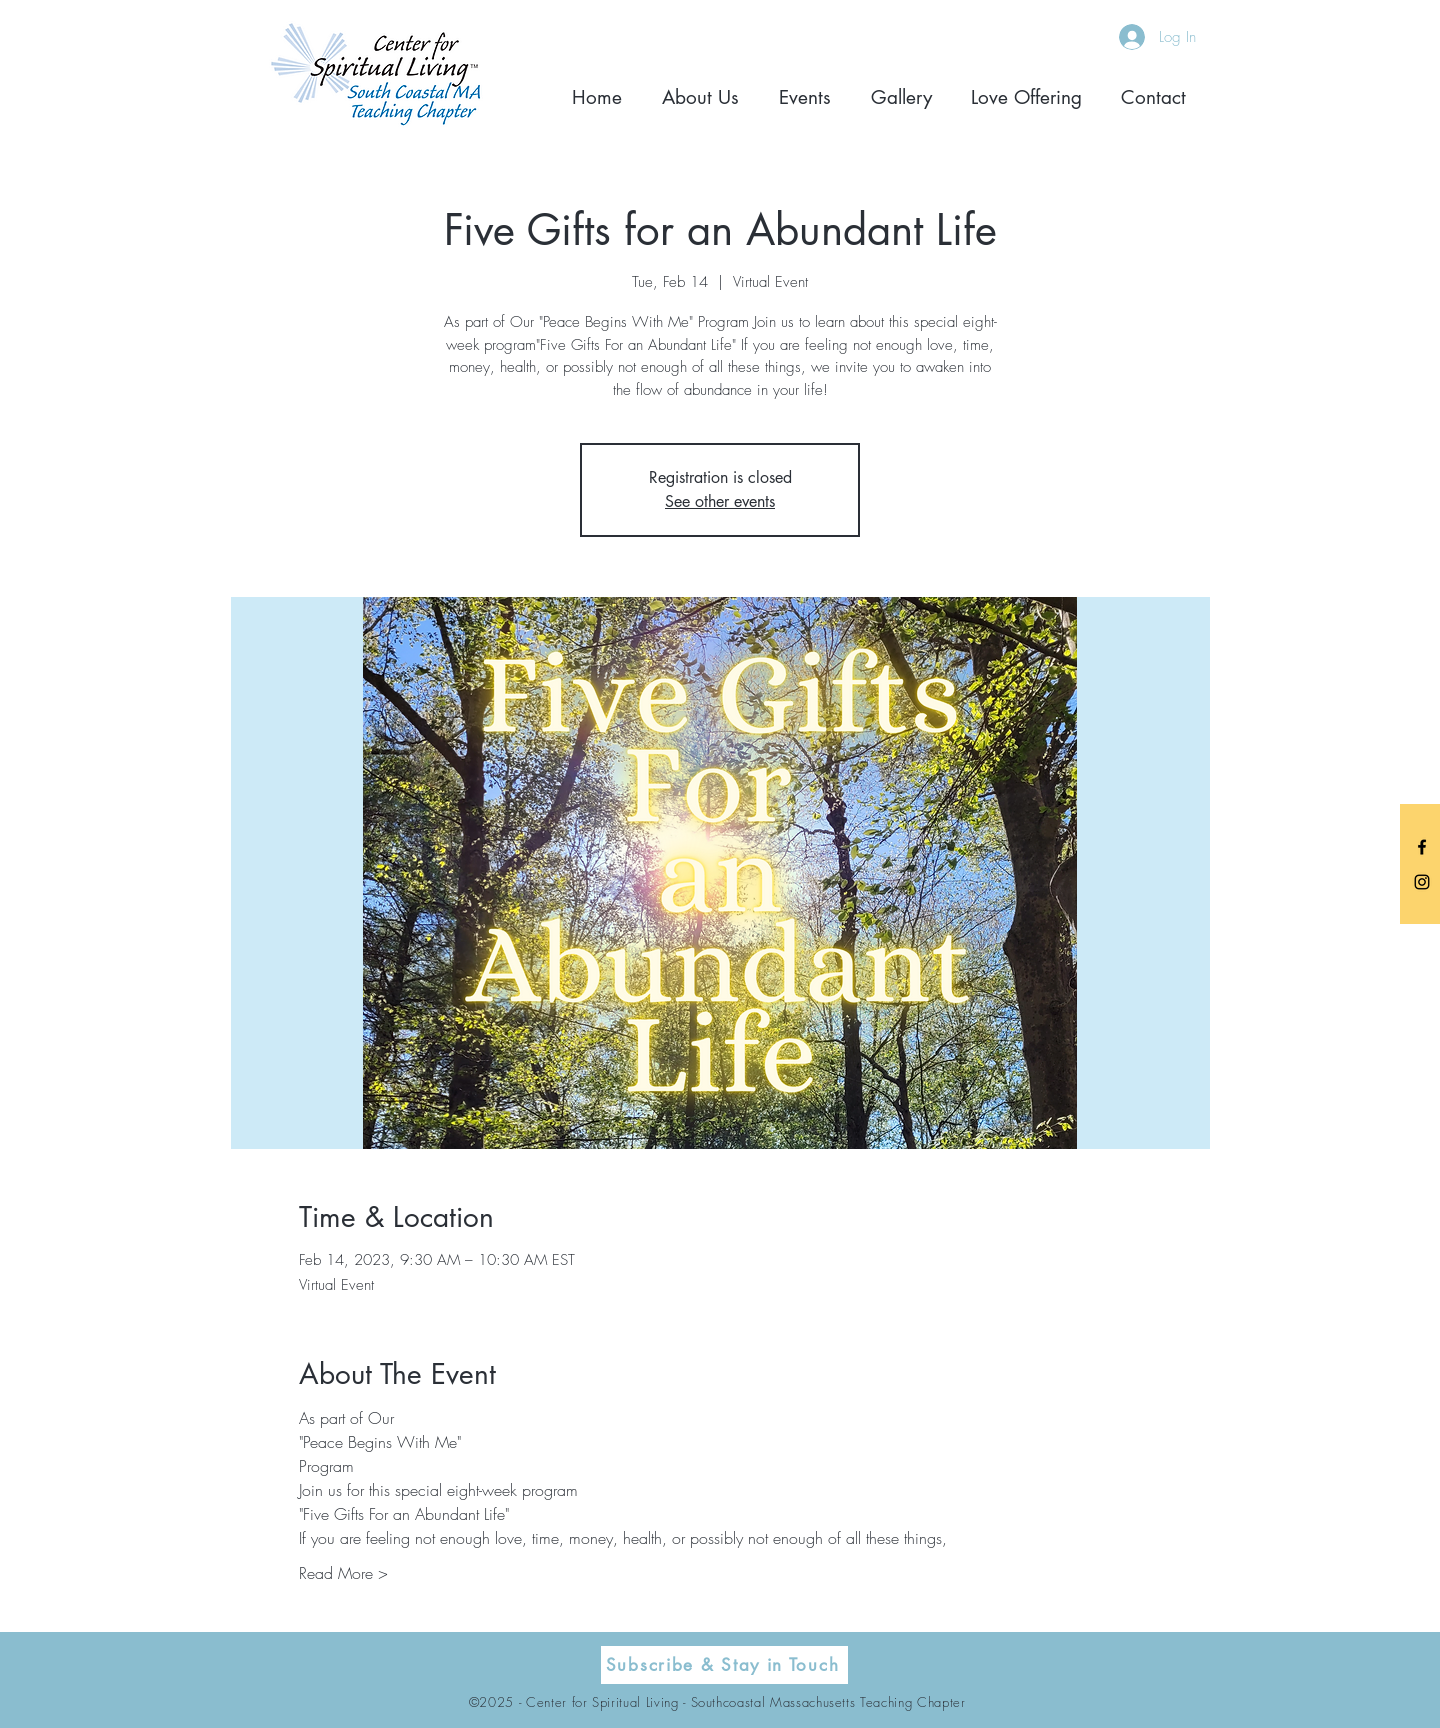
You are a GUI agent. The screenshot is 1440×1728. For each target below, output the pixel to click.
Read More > (343, 1573)
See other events (720, 501)
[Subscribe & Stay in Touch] (724, 1665)
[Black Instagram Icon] (1422, 882)
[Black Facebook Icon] (1422, 847)
